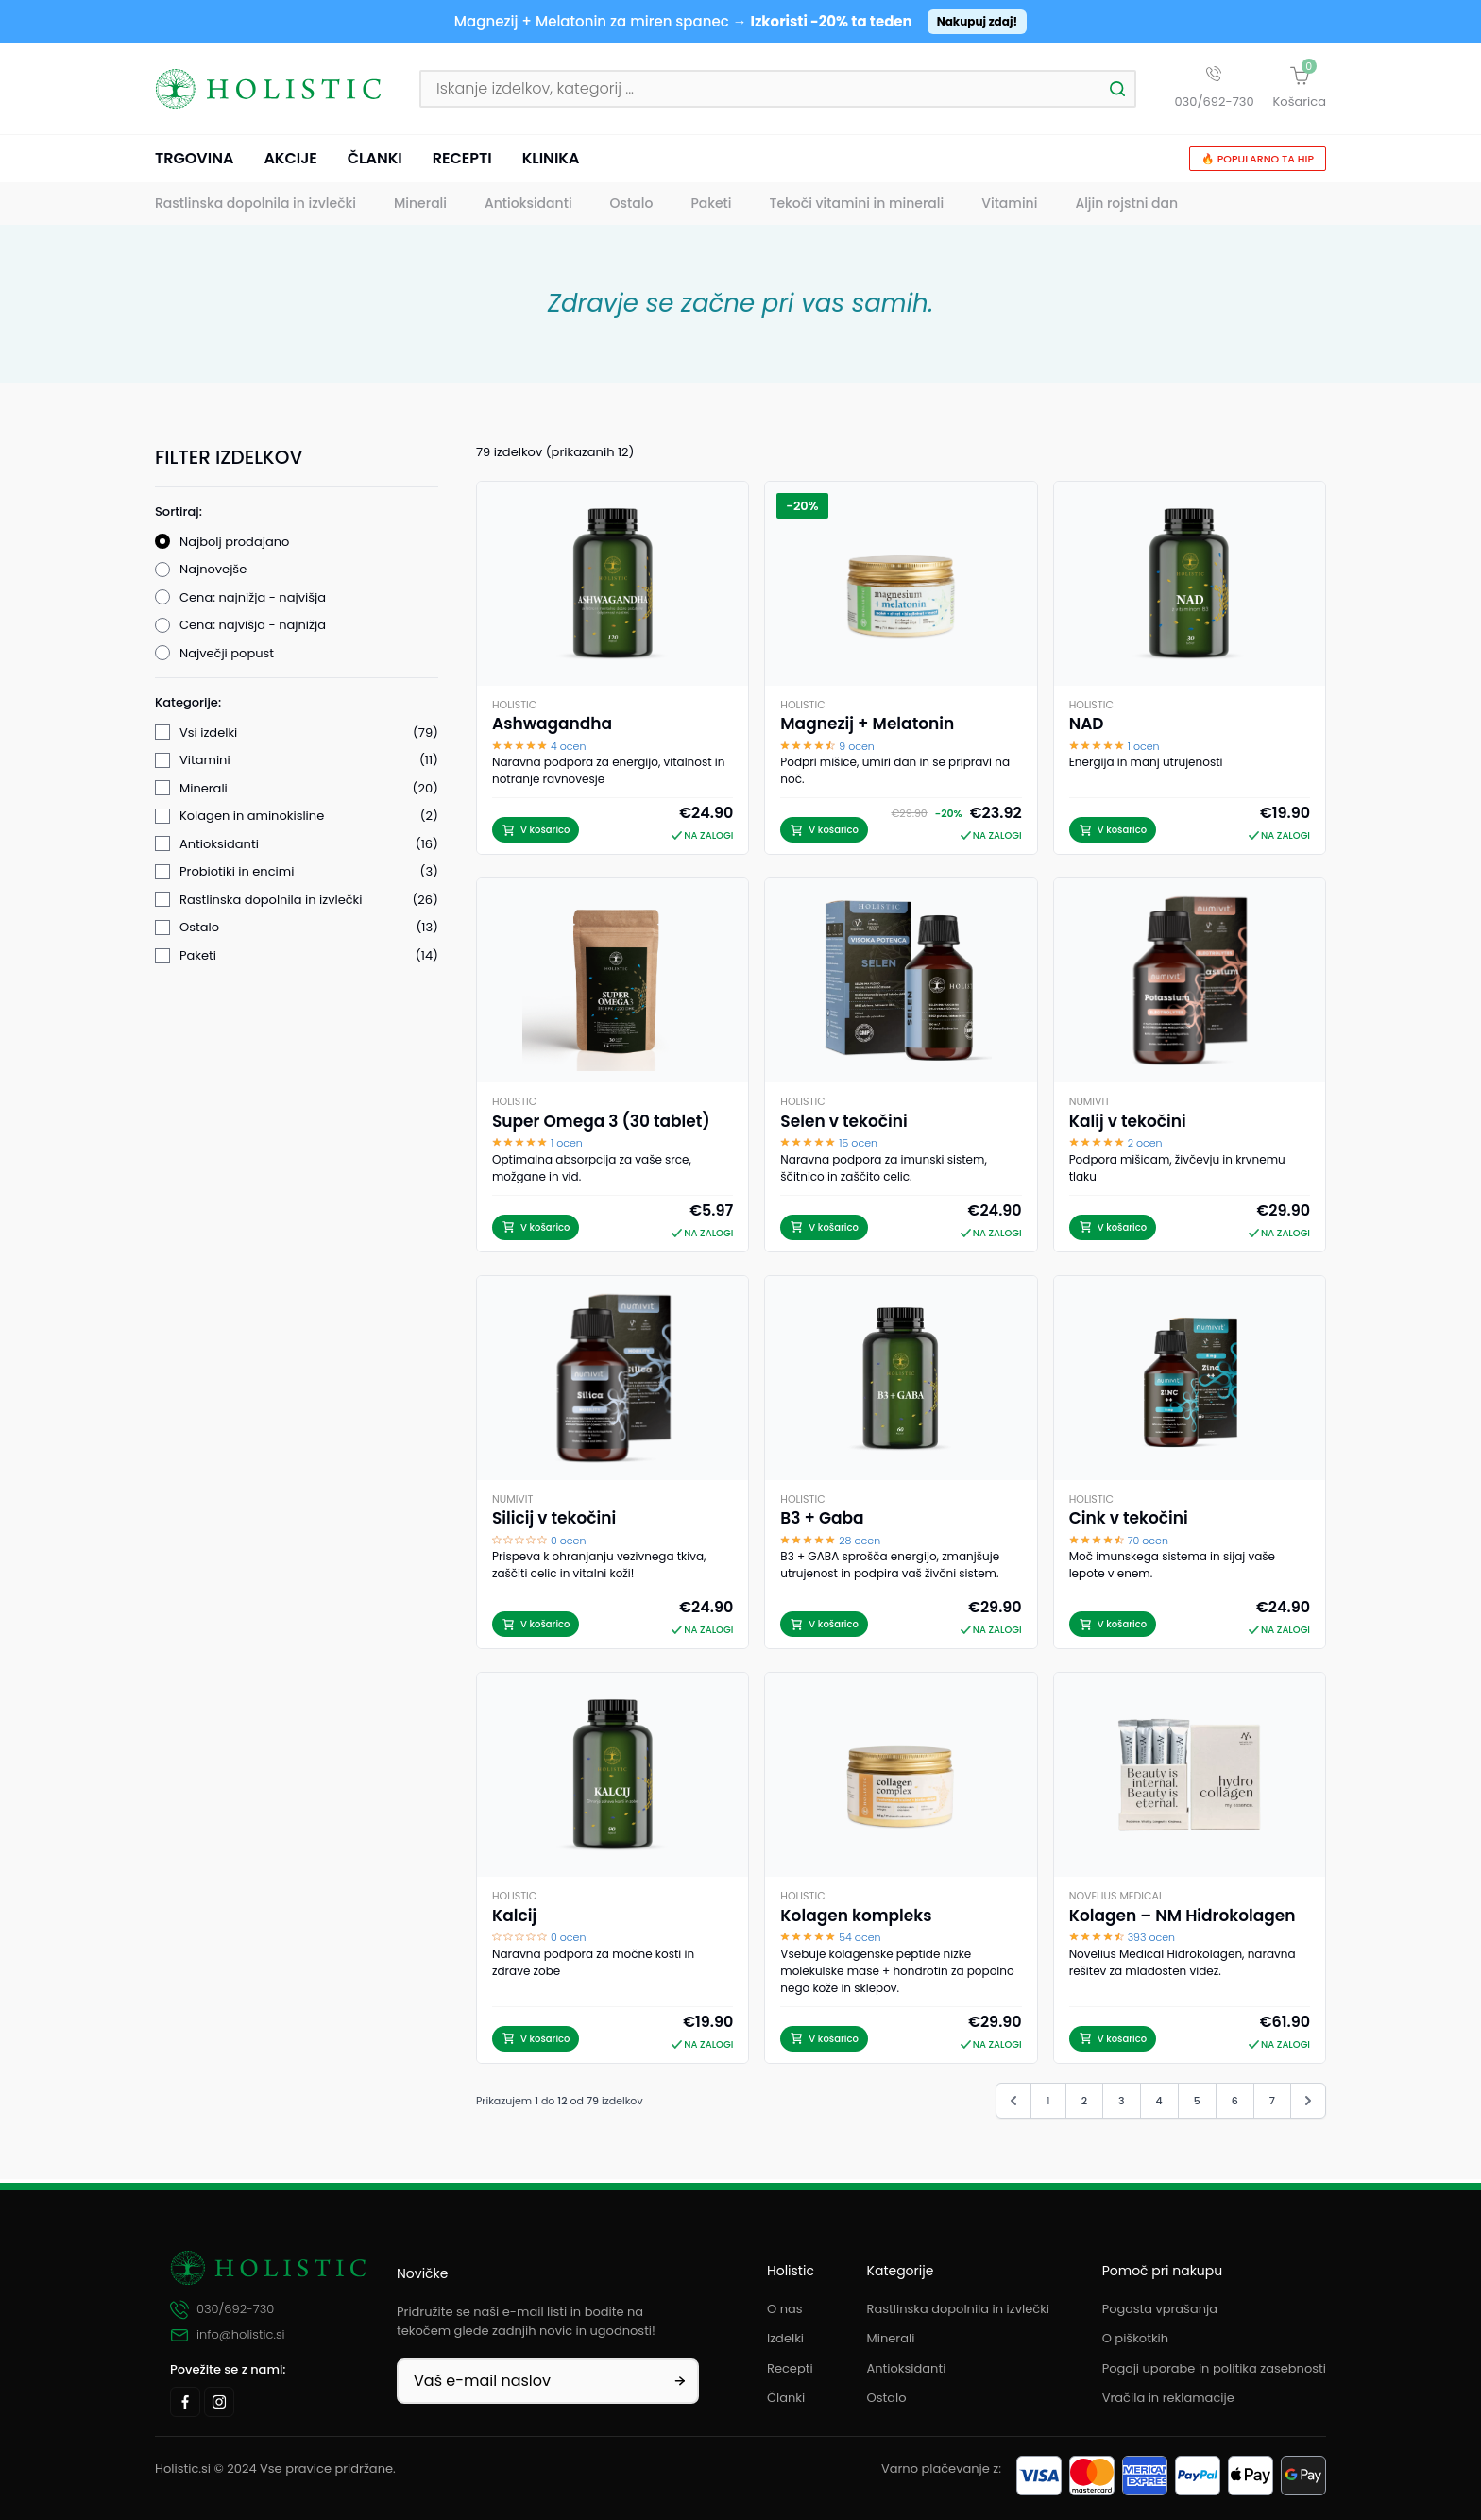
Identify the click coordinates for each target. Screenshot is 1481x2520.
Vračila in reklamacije (1168, 2398)
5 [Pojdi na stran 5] (1197, 2104)
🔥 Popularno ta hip (1257, 162)
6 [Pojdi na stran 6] (1235, 2104)
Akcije (290, 162)
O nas (785, 2309)
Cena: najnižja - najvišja (252, 601)
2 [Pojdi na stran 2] (1084, 2104)
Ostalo (632, 207)
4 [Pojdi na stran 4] (1159, 2104)
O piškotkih (1135, 2338)
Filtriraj (297, 1502)
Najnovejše (213, 574)
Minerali (420, 207)
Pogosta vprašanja (1159, 2309)
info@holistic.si (227, 2335)
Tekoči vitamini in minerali (857, 207)
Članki (375, 162)
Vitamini (1009, 207)
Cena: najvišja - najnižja (252, 630)
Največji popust (226, 657)
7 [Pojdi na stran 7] (1272, 2104)
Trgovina (194, 162)
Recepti (462, 162)
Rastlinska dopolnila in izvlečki (255, 207)
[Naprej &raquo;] (1308, 2104)
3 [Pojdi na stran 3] (1121, 2104)
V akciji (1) (210, 1451)
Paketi (710, 207)
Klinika (551, 162)
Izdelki (785, 2338)
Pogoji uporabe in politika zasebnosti (1214, 2368)
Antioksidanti (528, 207)
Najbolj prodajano (234, 545)
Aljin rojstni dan (1126, 207)
